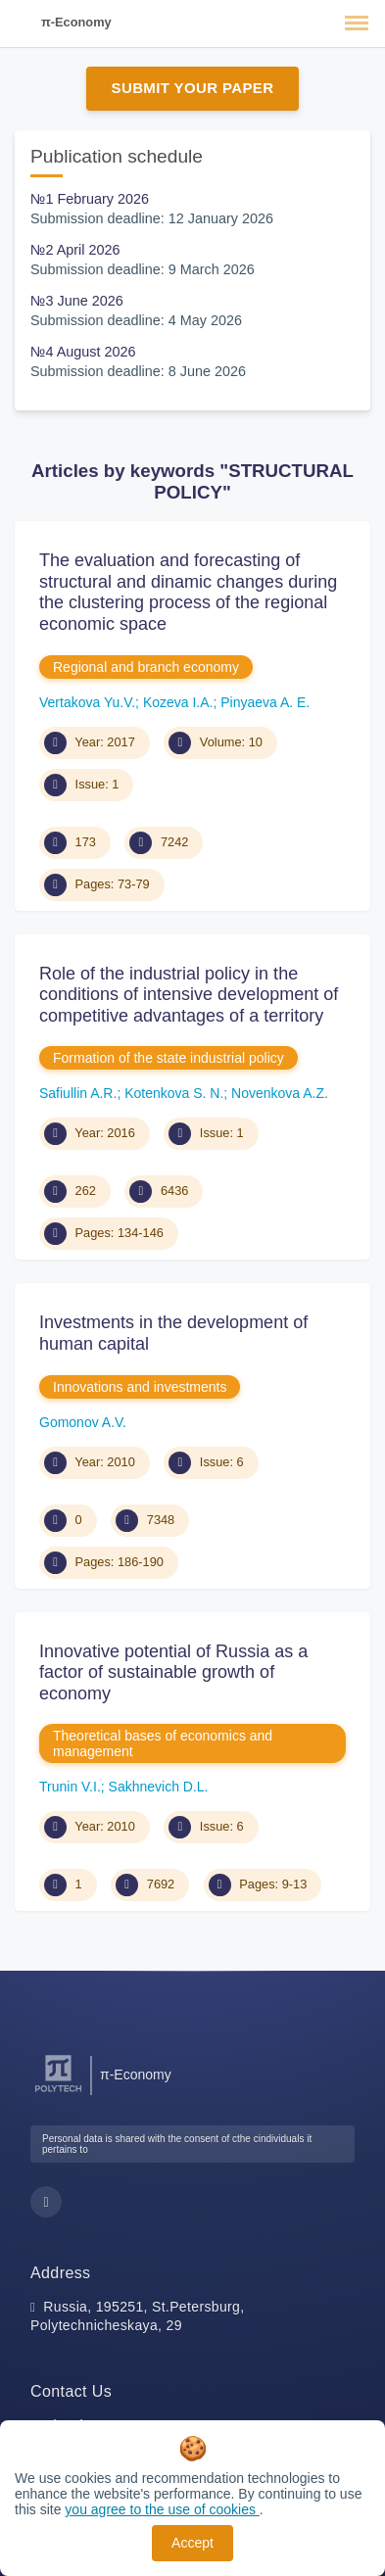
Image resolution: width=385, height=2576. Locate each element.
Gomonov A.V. (82, 1422)
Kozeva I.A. (178, 702)
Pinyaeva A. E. (265, 702)
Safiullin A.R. (78, 1093)
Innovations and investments (139, 1387)
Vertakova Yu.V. (87, 702)
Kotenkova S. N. (173, 1093)
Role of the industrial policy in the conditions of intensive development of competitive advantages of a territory (188, 995)
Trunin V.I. (70, 1786)
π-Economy (76, 22)
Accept (192, 2543)
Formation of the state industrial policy (168, 1058)
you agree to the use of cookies (162, 2509)
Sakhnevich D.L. (159, 1786)
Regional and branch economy (146, 667)
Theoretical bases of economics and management (162, 1743)
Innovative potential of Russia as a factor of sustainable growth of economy (173, 1672)
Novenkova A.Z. (279, 1093)
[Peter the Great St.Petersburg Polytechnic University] (58, 2092)
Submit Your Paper (193, 87)
